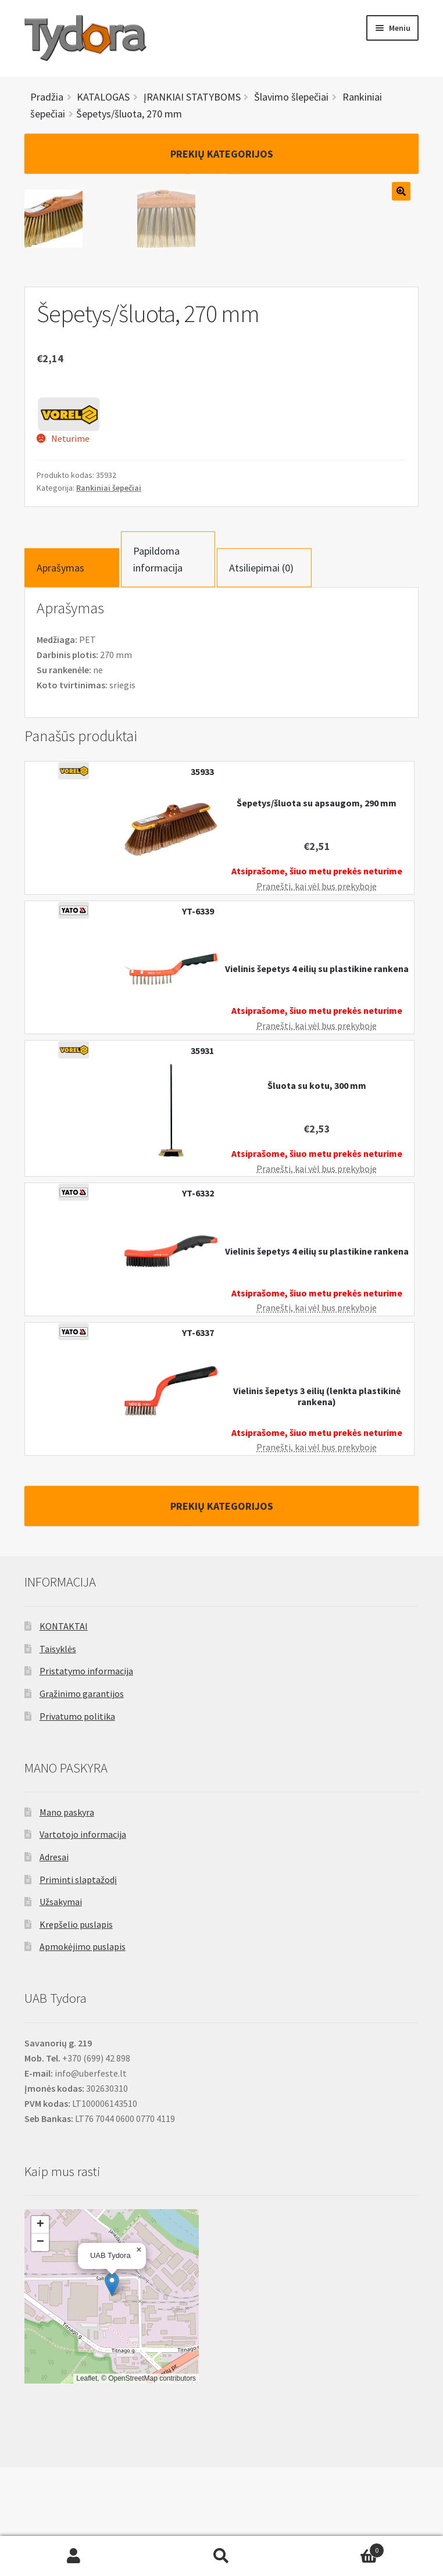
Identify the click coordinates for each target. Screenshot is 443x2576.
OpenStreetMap (133, 2487)
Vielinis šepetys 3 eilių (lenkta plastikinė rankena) (317, 1505)
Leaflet (86, 2487)
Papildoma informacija (158, 668)
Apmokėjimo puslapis (83, 2055)
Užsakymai (61, 2010)
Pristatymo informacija (86, 1779)
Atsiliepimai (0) (261, 676)
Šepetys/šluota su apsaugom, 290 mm (316, 911)
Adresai (54, 1965)
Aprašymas (60, 676)
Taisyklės (58, 1757)
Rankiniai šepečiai (108, 596)
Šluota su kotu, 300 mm (316, 1194)
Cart (339, 2548)
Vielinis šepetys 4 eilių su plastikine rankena (317, 1077)
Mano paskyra (67, 1921)
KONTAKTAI (64, 1735)
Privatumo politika (77, 1825)
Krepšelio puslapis (76, 2033)
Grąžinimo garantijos (82, 1802)
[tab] (71, 676)
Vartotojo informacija (83, 1943)
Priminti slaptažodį (78, 1988)
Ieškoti (221, 2556)
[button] (112, 2393)
